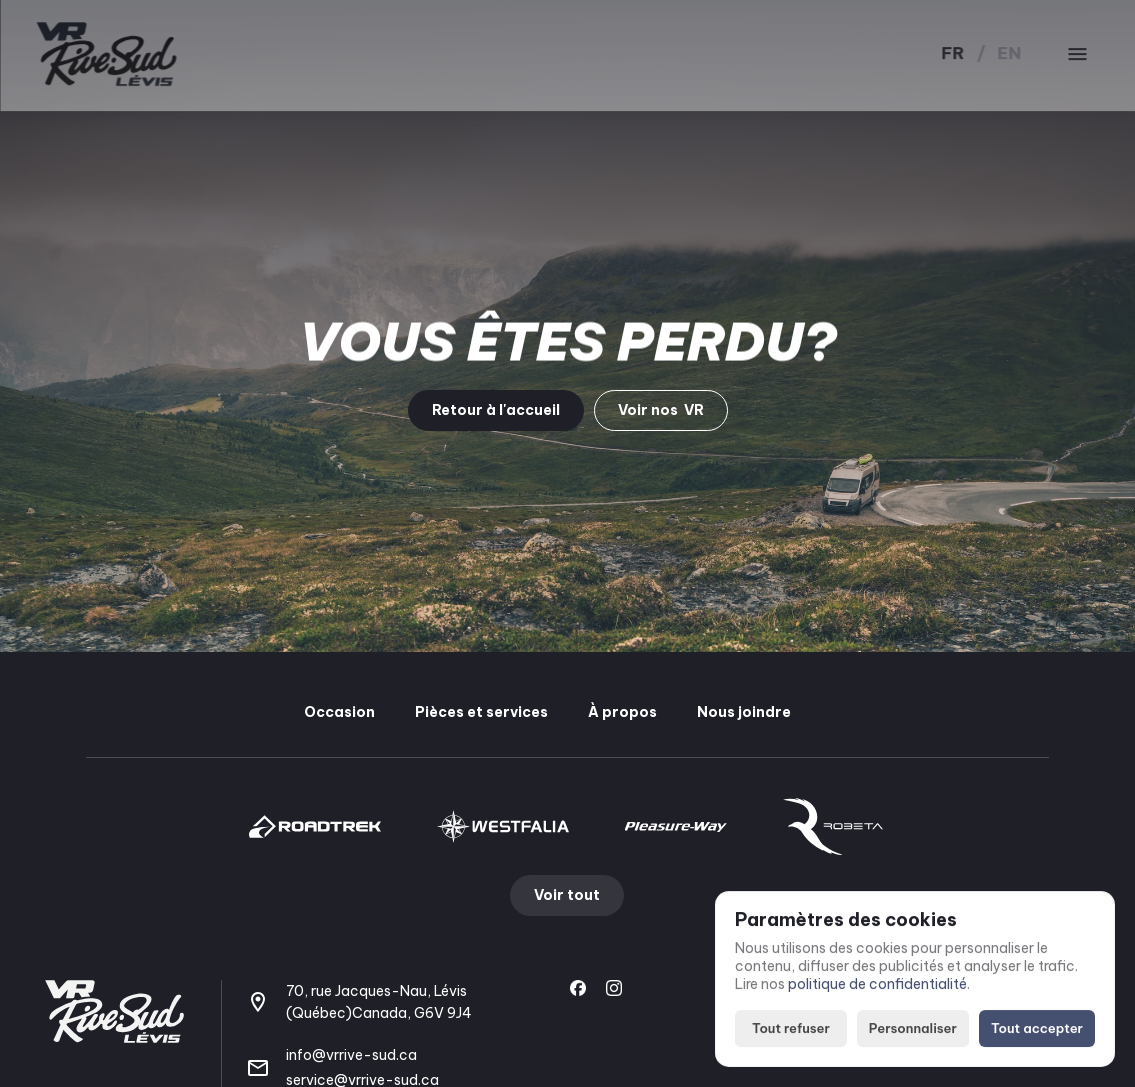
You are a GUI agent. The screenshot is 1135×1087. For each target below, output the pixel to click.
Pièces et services (481, 712)
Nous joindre (744, 712)
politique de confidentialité (877, 985)
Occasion (339, 712)
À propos (622, 712)
